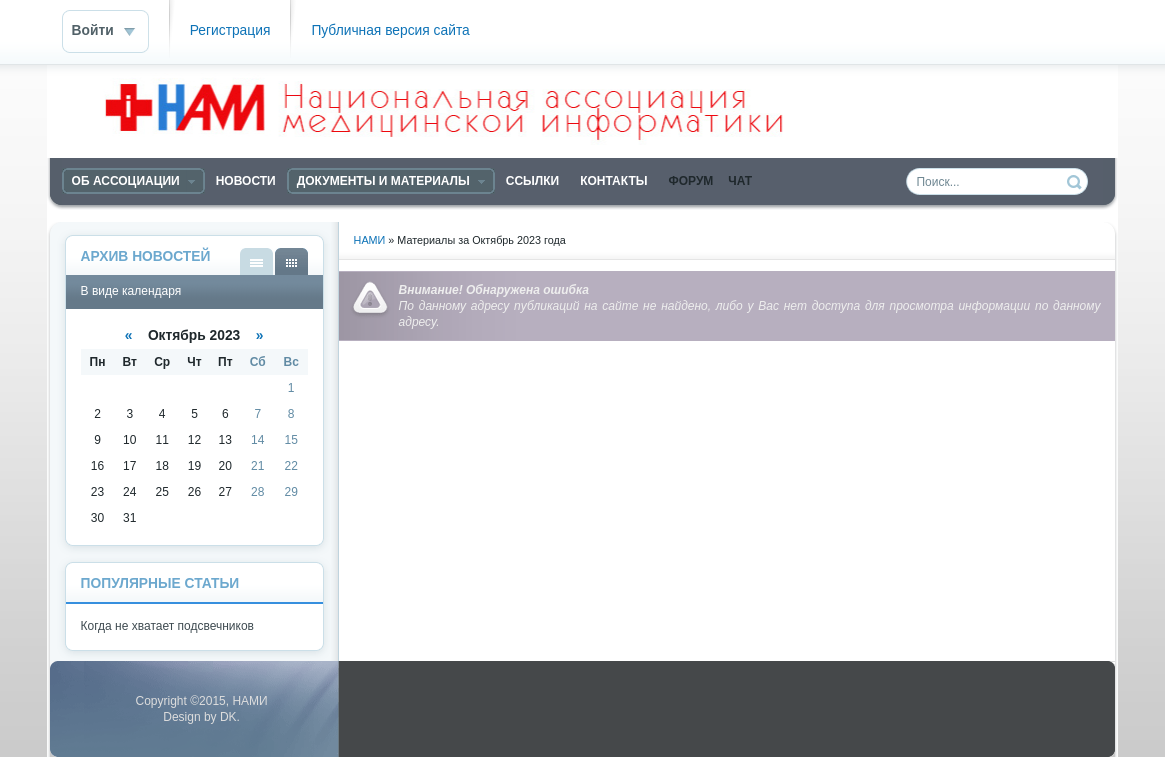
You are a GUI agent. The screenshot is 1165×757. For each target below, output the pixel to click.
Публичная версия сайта (390, 30)
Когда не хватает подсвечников (167, 626)
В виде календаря (291, 261)
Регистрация (230, 30)
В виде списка (256, 261)
